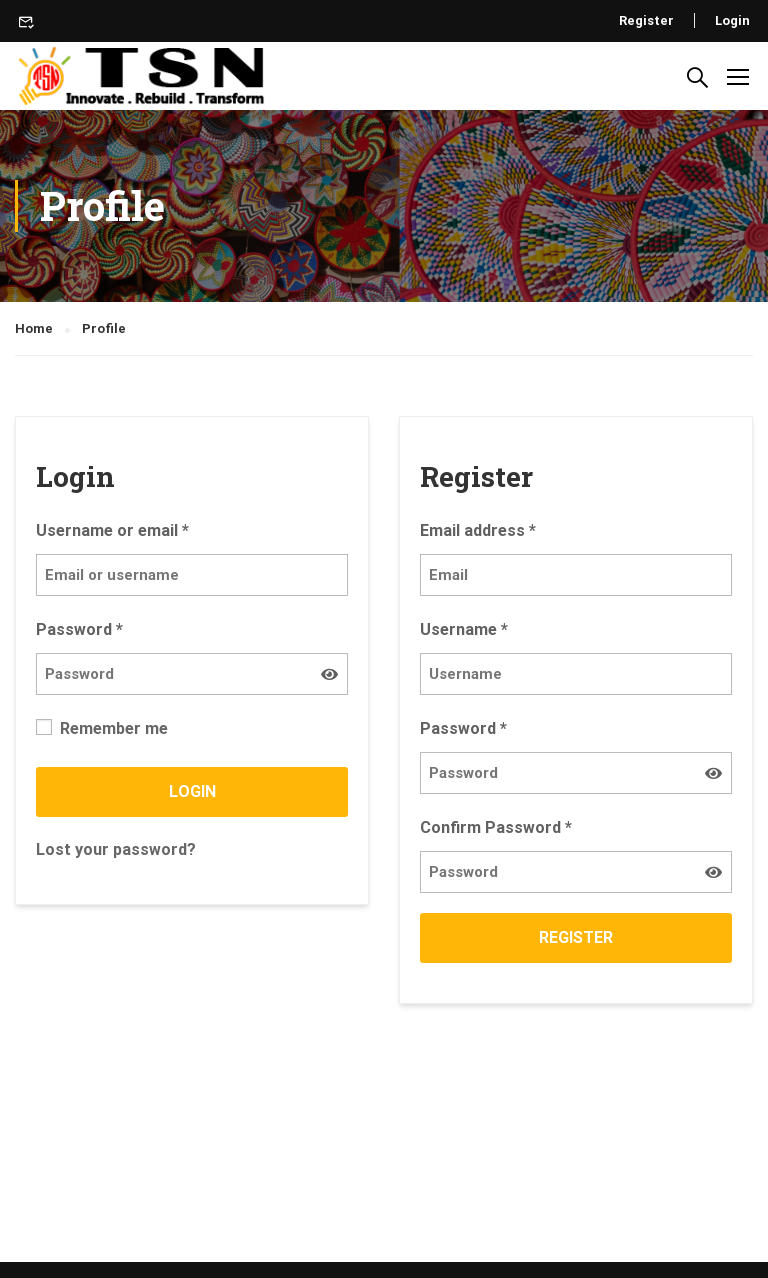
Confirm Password (496, 827)
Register (646, 20)
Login (732, 20)
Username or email (112, 530)
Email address (478, 530)
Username (464, 629)
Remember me (102, 728)
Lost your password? (116, 849)
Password (79, 629)
